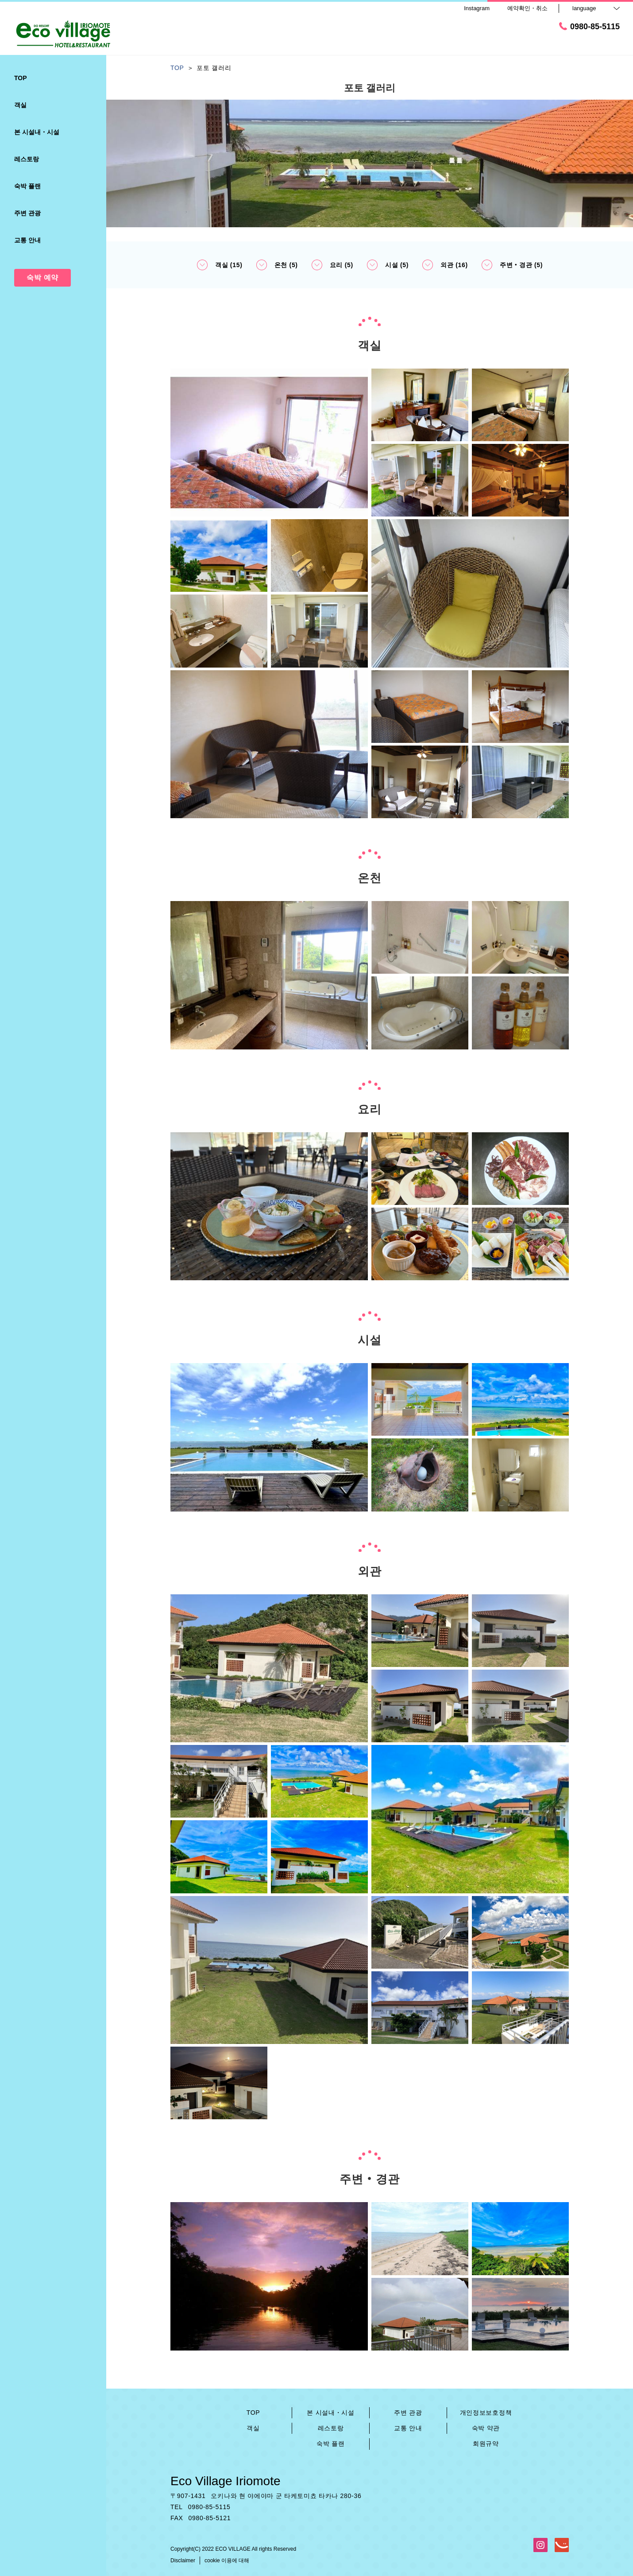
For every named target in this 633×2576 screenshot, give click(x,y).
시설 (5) (388, 265)
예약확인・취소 (527, 8)
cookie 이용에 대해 (227, 2560)
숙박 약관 (486, 2428)
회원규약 (486, 2443)
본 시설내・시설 (331, 2412)
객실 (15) (220, 265)
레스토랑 (331, 2428)
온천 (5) (277, 265)
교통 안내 (408, 2428)
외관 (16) (445, 265)
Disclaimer (182, 2560)
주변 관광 (408, 2412)
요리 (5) (332, 265)
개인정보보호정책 (486, 2412)
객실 (253, 2428)
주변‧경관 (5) (512, 265)
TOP (253, 2412)
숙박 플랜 (330, 2443)
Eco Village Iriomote (225, 2481)
